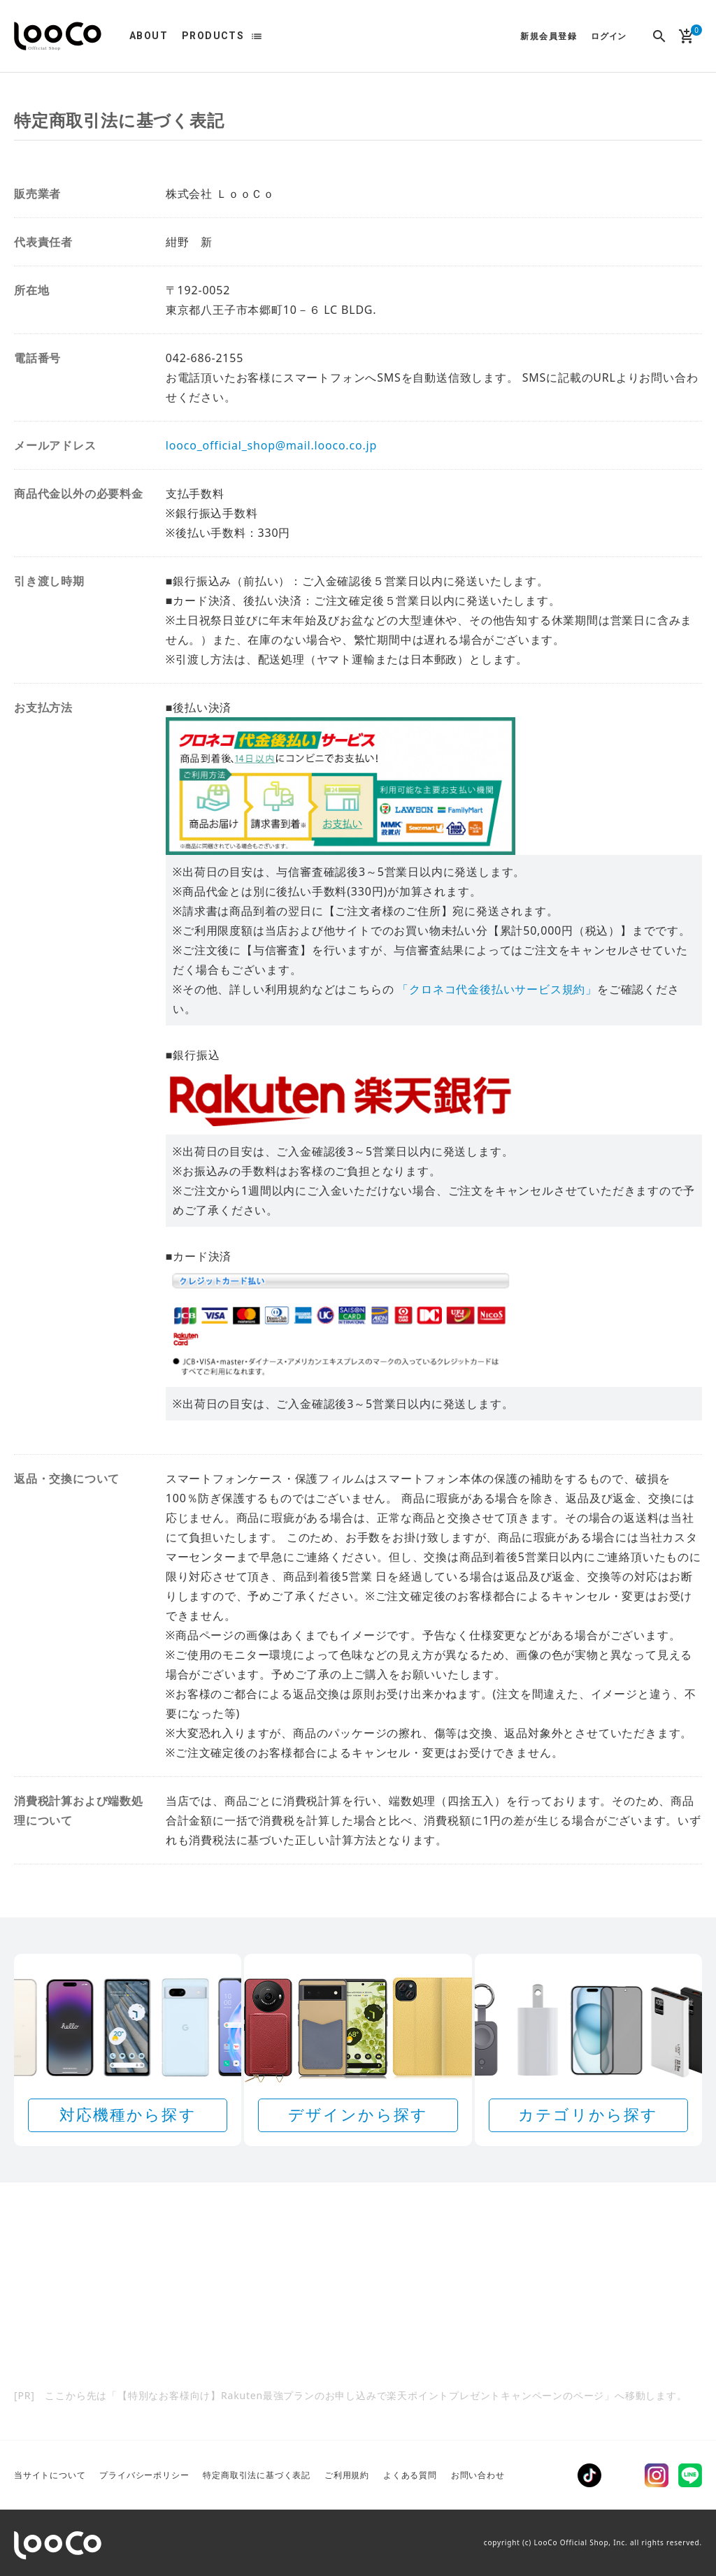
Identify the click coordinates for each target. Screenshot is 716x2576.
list (256, 36)
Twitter (623, 2475)
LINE (690, 2475)
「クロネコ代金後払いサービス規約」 (497, 989)
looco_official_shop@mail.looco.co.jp (271, 445)
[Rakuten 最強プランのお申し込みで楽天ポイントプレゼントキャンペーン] (358, 2313)
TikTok (589, 2475)
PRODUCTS (213, 35)
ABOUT (148, 35)
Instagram (656, 2475)
